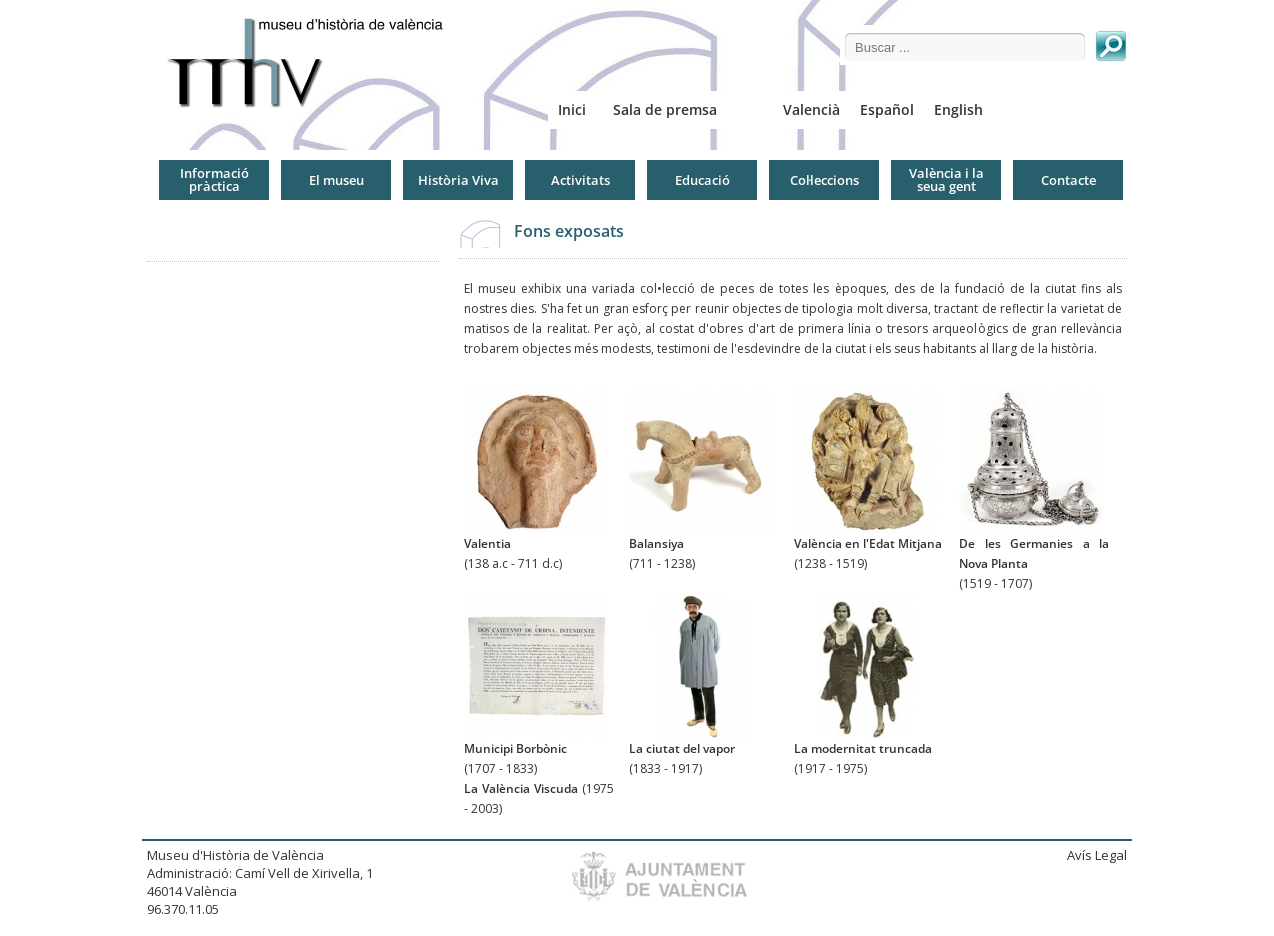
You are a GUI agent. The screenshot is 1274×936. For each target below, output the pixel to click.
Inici (572, 109)
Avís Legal (1097, 855)
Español (887, 109)
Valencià (811, 109)
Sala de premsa (665, 109)
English (958, 109)
